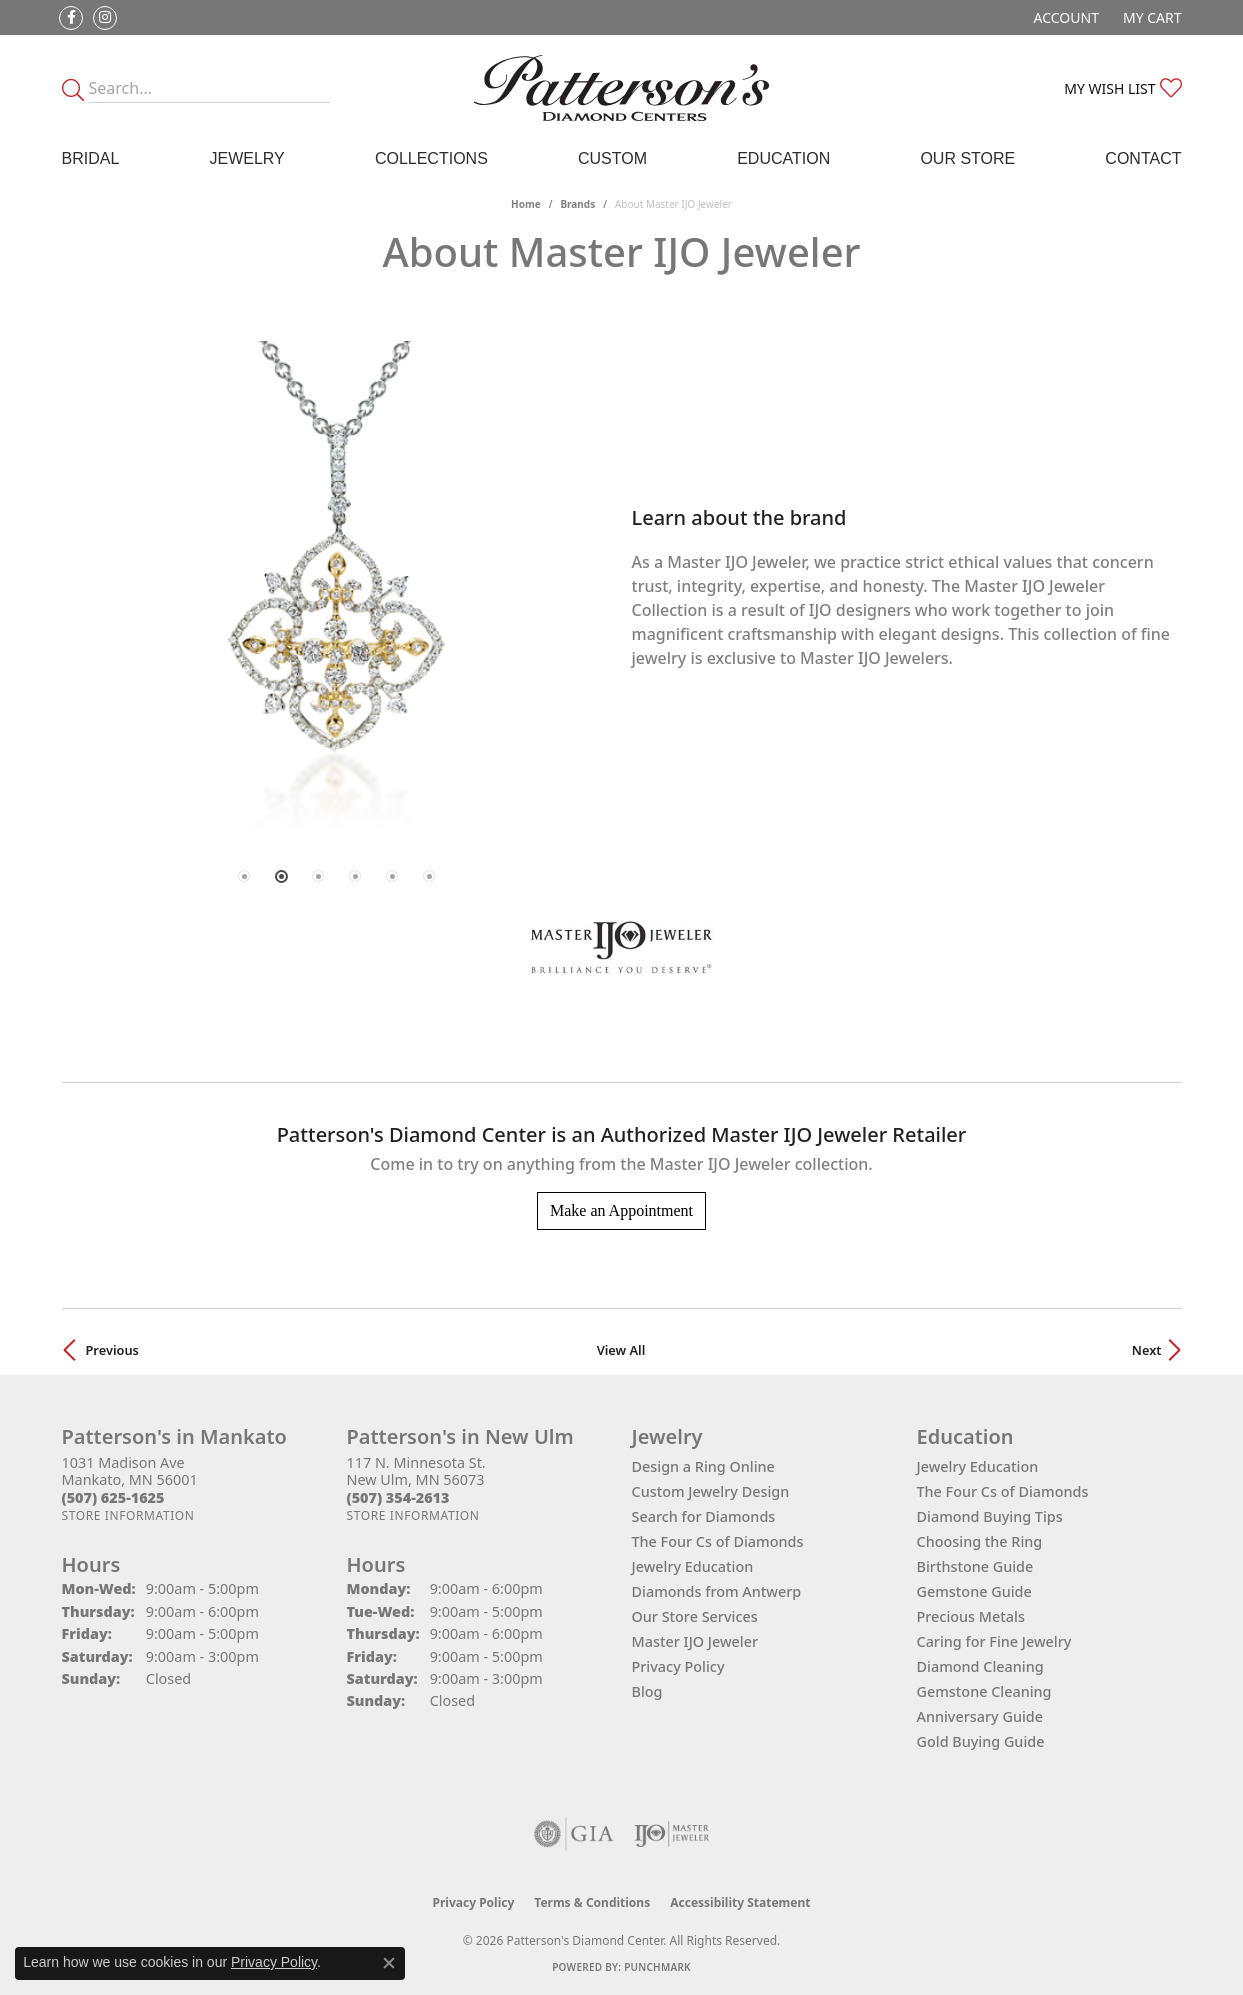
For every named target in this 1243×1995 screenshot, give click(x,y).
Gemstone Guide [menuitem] (974, 1591)
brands (577, 204)
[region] (337, 587)
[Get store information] (128, 1515)
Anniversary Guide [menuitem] (980, 1716)
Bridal (91, 158)
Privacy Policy (678, 1666)
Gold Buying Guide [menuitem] (981, 1741)
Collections (431, 158)
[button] (1064, 17)
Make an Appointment (621, 1210)
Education (783, 158)
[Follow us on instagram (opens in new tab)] (105, 18)
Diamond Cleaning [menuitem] (980, 1666)
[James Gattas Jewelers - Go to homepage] (621, 88)
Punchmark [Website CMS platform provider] (657, 1967)
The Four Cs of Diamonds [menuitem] (1003, 1491)
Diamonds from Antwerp (717, 1591)
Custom (612, 158)
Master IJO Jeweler (695, 1641)
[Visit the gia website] (574, 1834)
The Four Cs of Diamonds (718, 1541)
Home (526, 204)
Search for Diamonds (704, 1516)
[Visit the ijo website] (671, 1834)
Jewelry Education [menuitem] (978, 1466)
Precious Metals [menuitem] (971, 1616)
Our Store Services (695, 1616)
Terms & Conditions (592, 1902)
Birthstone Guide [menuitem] (975, 1566)
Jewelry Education (693, 1566)
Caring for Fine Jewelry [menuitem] (994, 1641)
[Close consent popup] (389, 1963)
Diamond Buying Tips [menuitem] (990, 1516)
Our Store (967, 158)
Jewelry (246, 158)
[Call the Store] (113, 1497)
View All (621, 1350)
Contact (1143, 158)
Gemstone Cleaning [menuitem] (984, 1691)
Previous (112, 1350)
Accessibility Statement (740, 1902)
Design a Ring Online (703, 1466)
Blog (647, 1691)
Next (1147, 1350)
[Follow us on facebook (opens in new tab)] (71, 18)
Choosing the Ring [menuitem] (980, 1541)
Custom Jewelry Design (711, 1491)
